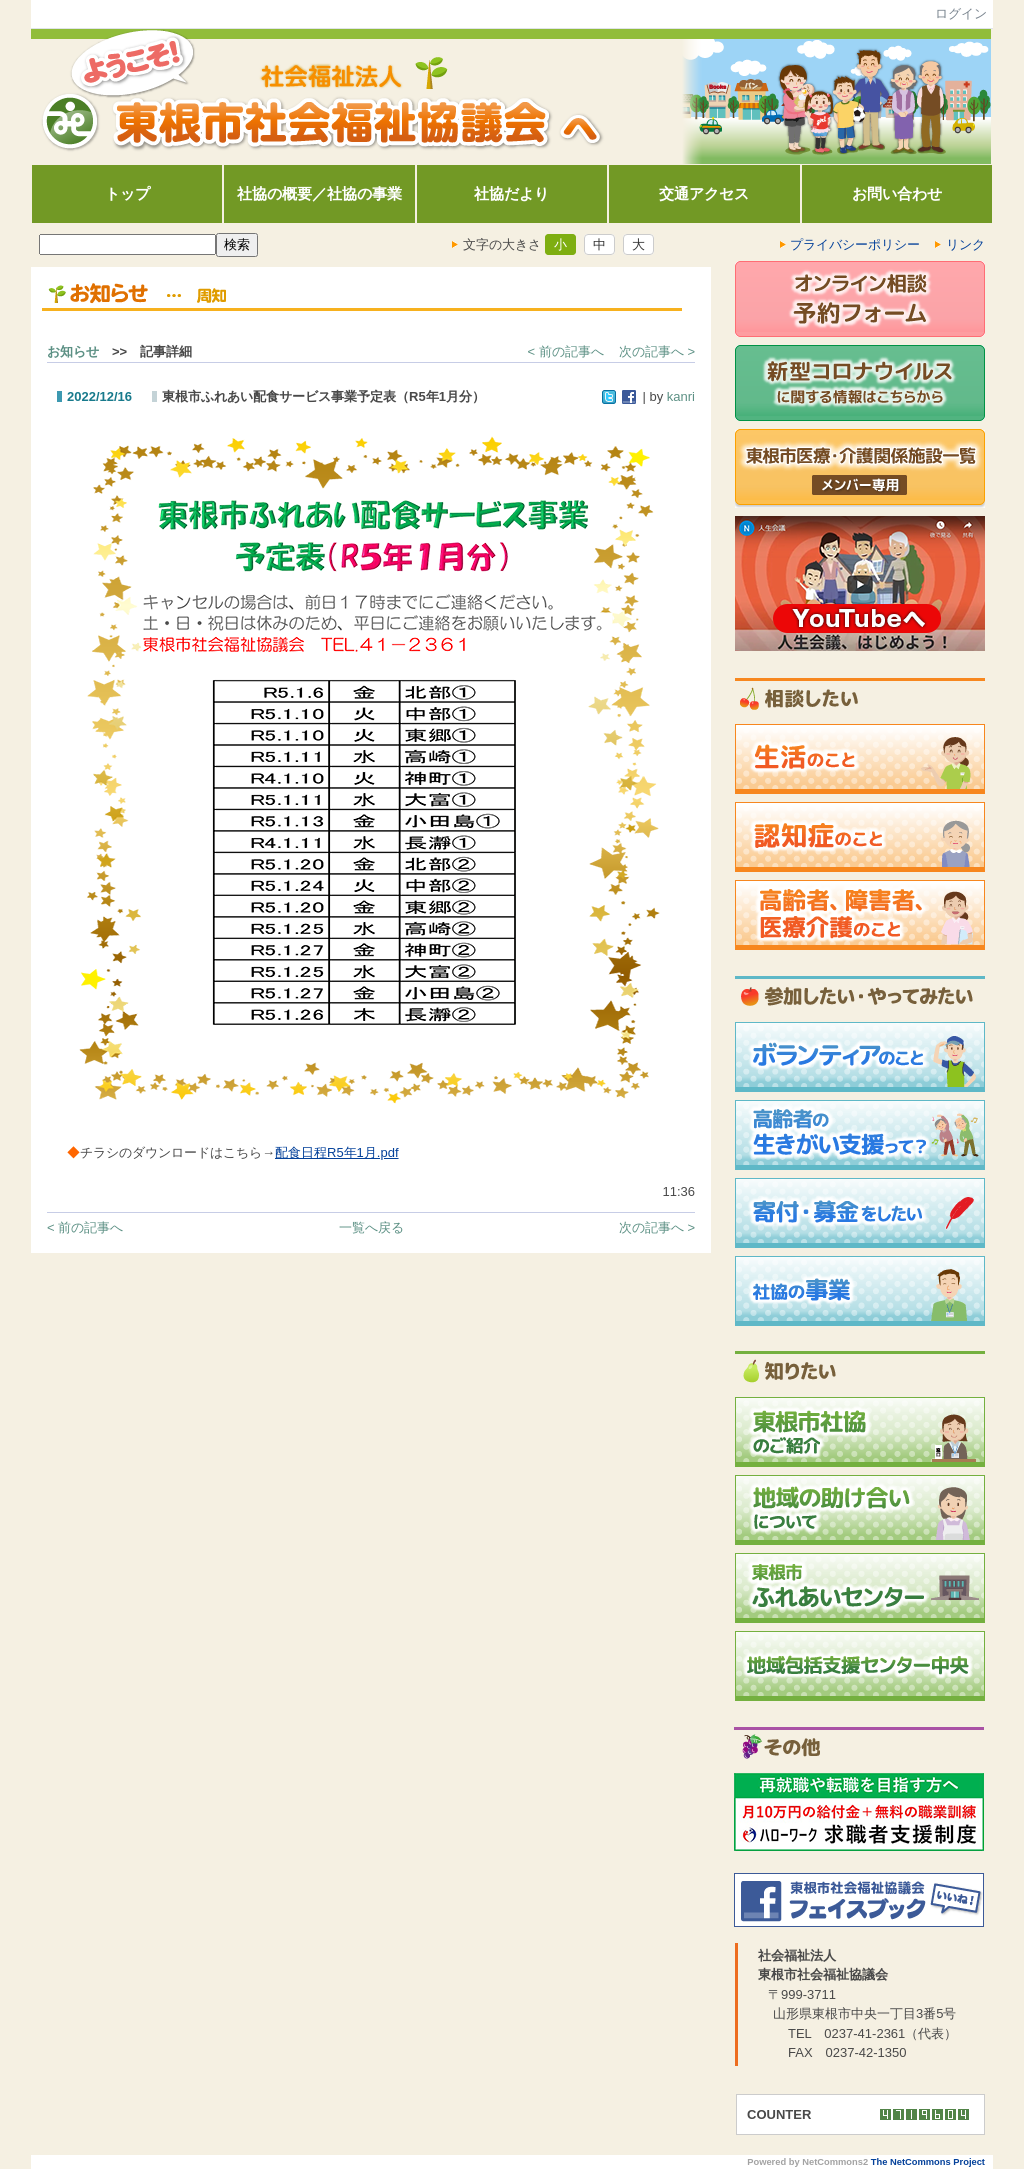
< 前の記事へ (566, 351)
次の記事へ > (657, 351)
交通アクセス (704, 193)
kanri (681, 396)
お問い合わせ (897, 193)
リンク (965, 244)
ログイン (961, 13)
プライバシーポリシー (856, 244)
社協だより (511, 193)
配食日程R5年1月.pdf (337, 1152)
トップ (127, 193)
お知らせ (73, 351)
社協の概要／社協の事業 (319, 193)
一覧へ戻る (371, 1227)
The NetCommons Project (928, 2162)
